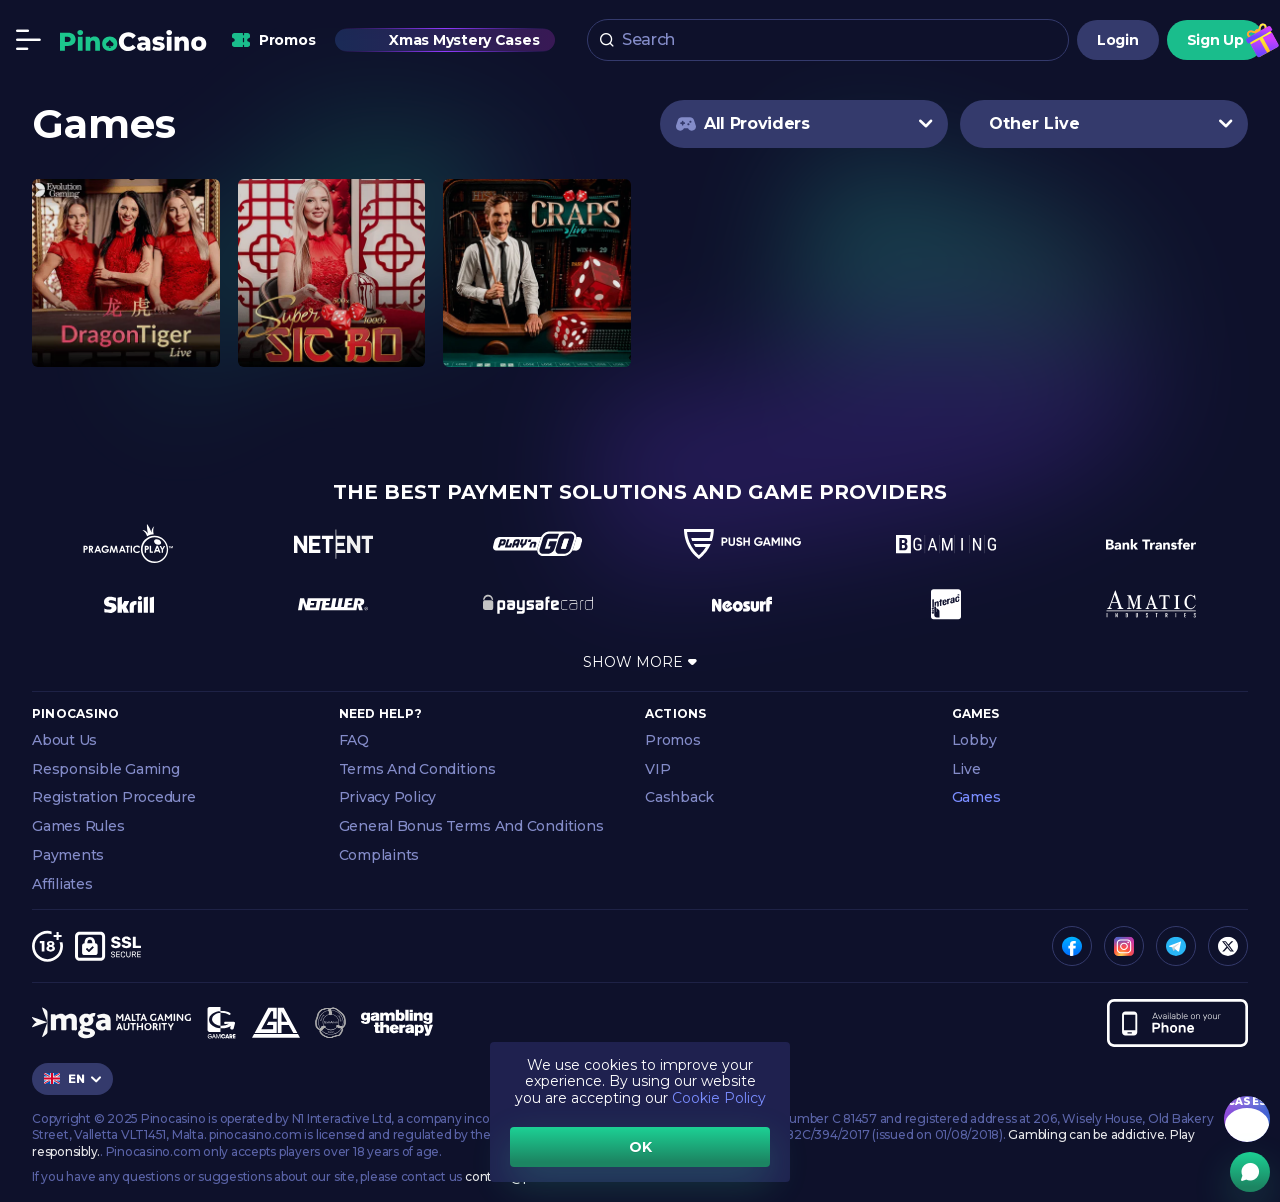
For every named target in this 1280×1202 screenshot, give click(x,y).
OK (640, 1147)
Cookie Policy (719, 1098)
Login (1118, 40)
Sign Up (1215, 40)
